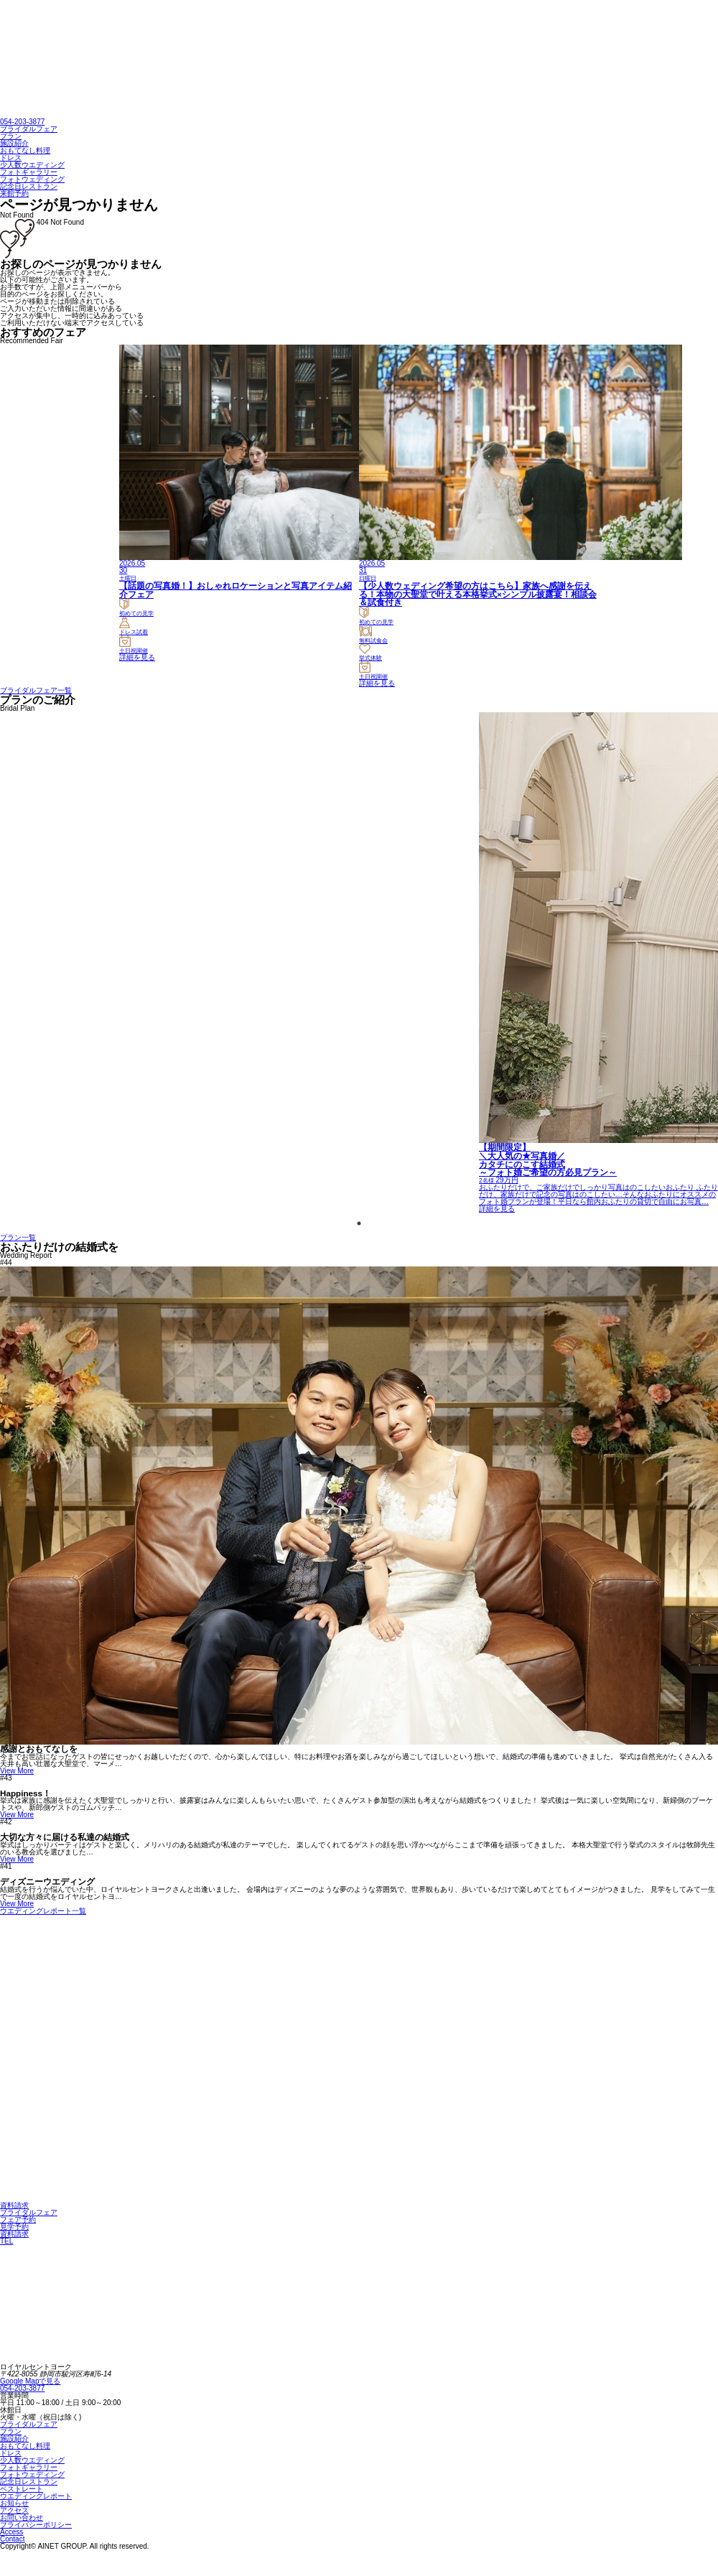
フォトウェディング (32, 179)
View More (17, 1771)
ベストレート (21, 2489)
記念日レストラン (28, 186)
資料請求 (14, 2205)
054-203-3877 (22, 122)
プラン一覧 (18, 1237)
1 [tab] (359, 1223)
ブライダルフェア (28, 129)
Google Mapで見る (30, 2381)
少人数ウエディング (32, 165)
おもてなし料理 (25, 150)
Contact (12, 2539)
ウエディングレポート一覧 (43, 1911)
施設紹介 (14, 143)
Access (11, 2532)
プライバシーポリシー (36, 2525)
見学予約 (14, 2227)
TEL (6, 2241)
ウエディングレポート (36, 2496)
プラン (11, 136)
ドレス (11, 158)
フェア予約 (18, 2219)
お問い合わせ (21, 2517)
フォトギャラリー (28, 172)
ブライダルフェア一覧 (36, 690)
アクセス (14, 2510)
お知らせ (14, 2503)
